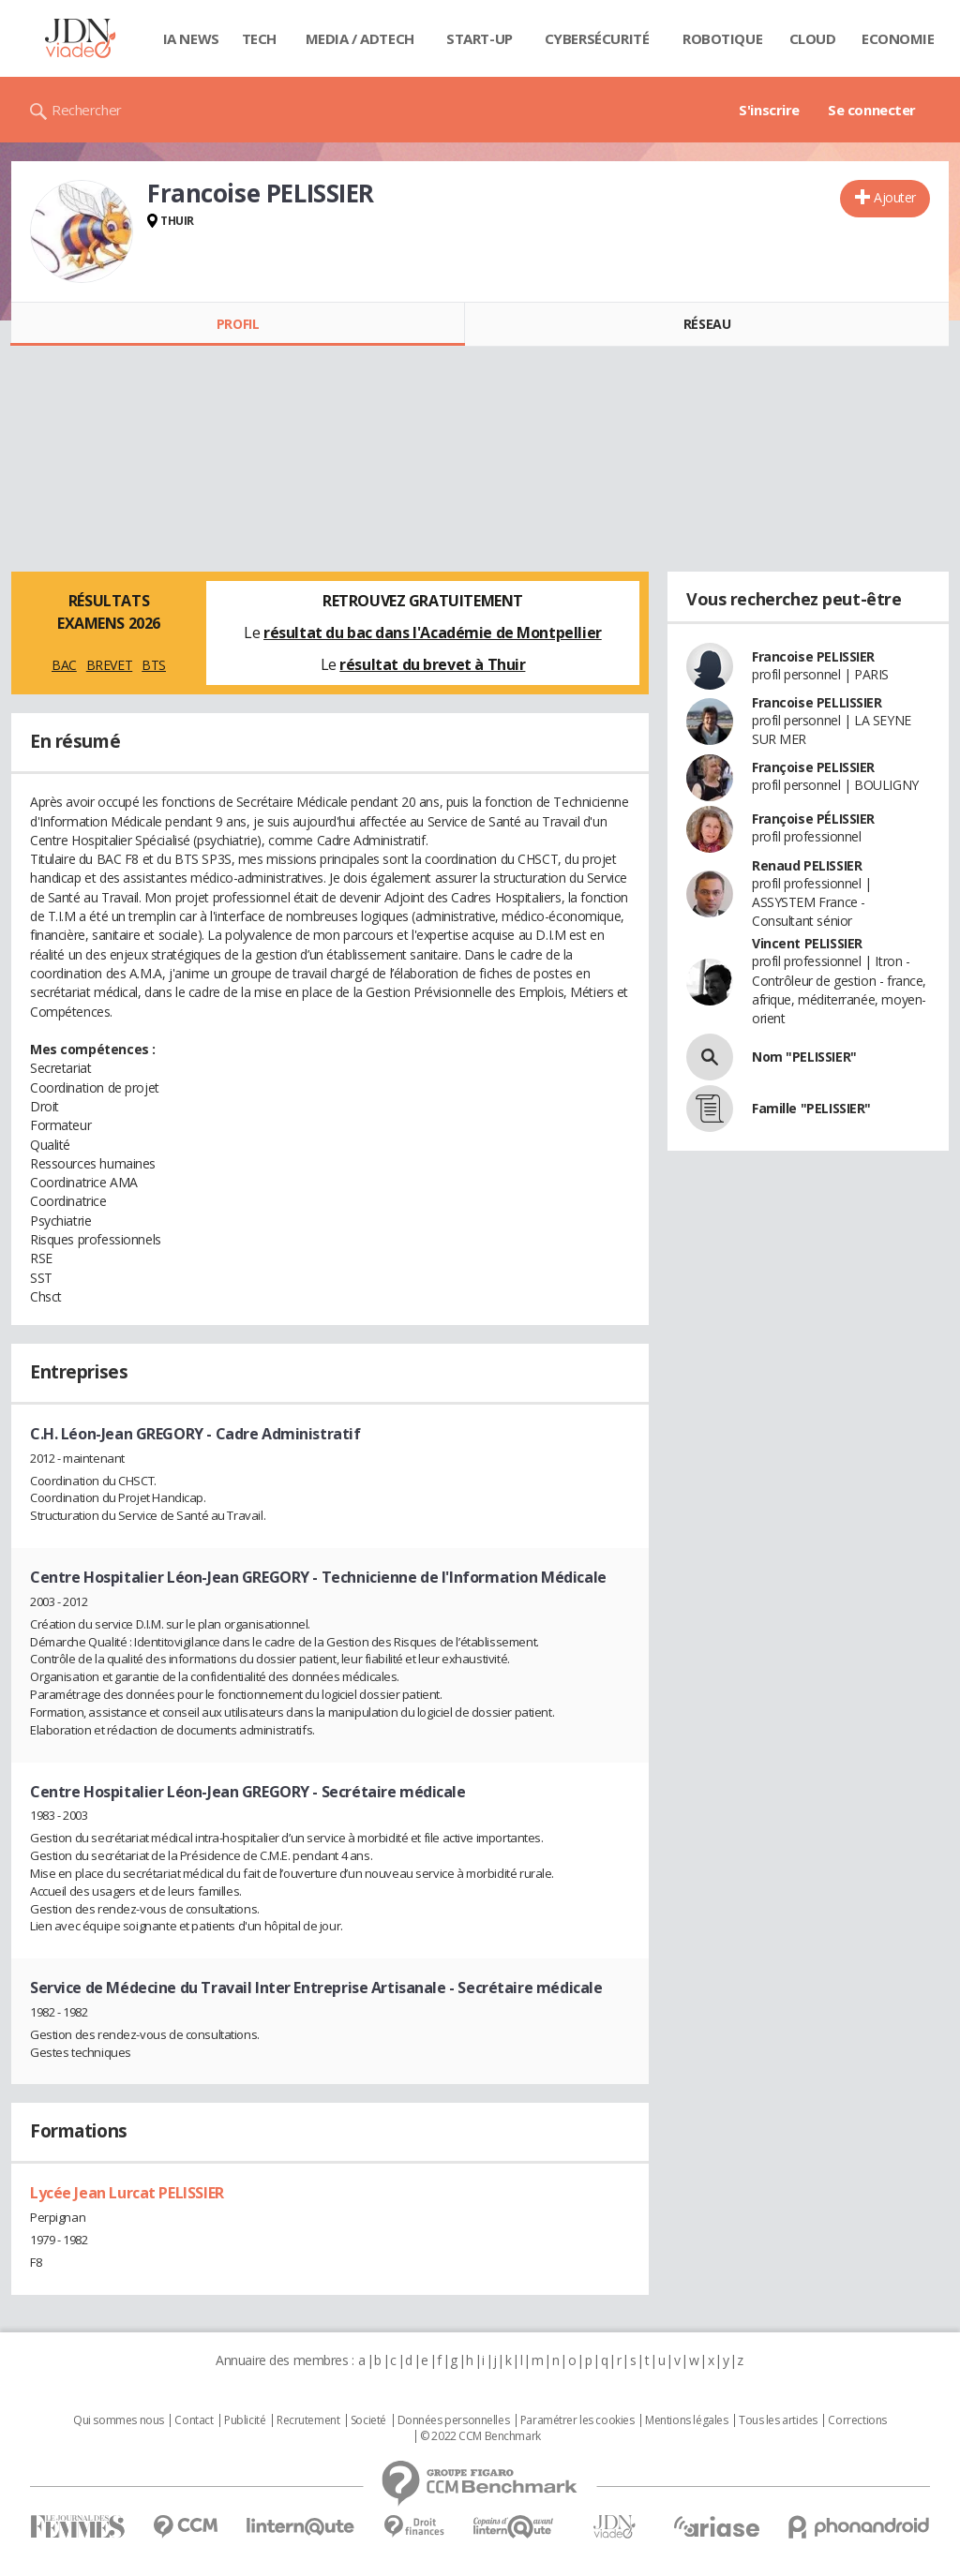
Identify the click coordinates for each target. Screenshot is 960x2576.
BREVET (109, 665)
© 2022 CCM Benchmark (480, 2436)
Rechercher (87, 109)
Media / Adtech (360, 38)
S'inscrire (769, 109)
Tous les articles (778, 2420)
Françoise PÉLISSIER (813, 818)
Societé (368, 2420)
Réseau (706, 324)
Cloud (812, 38)
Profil (238, 324)
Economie (898, 38)
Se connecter (872, 109)
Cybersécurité (597, 38)
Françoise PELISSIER (813, 767)
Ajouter (895, 197)
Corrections (857, 2420)
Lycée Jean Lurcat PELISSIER (127, 2192)
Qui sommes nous (118, 2420)
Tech (259, 38)
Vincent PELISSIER (807, 943)
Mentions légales (686, 2420)
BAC (64, 665)
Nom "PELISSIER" (804, 1056)
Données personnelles (454, 2420)
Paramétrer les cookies (577, 2420)
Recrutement (308, 2420)
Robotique (722, 38)
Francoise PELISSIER (813, 656)
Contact (193, 2420)
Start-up (479, 38)
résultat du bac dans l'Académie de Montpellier (432, 632)
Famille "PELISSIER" (811, 1108)
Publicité (244, 2420)
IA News (191, 38)
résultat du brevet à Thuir (432, 664)
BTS (154, 665)
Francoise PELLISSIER (817, 702)
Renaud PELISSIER (807, 865)
